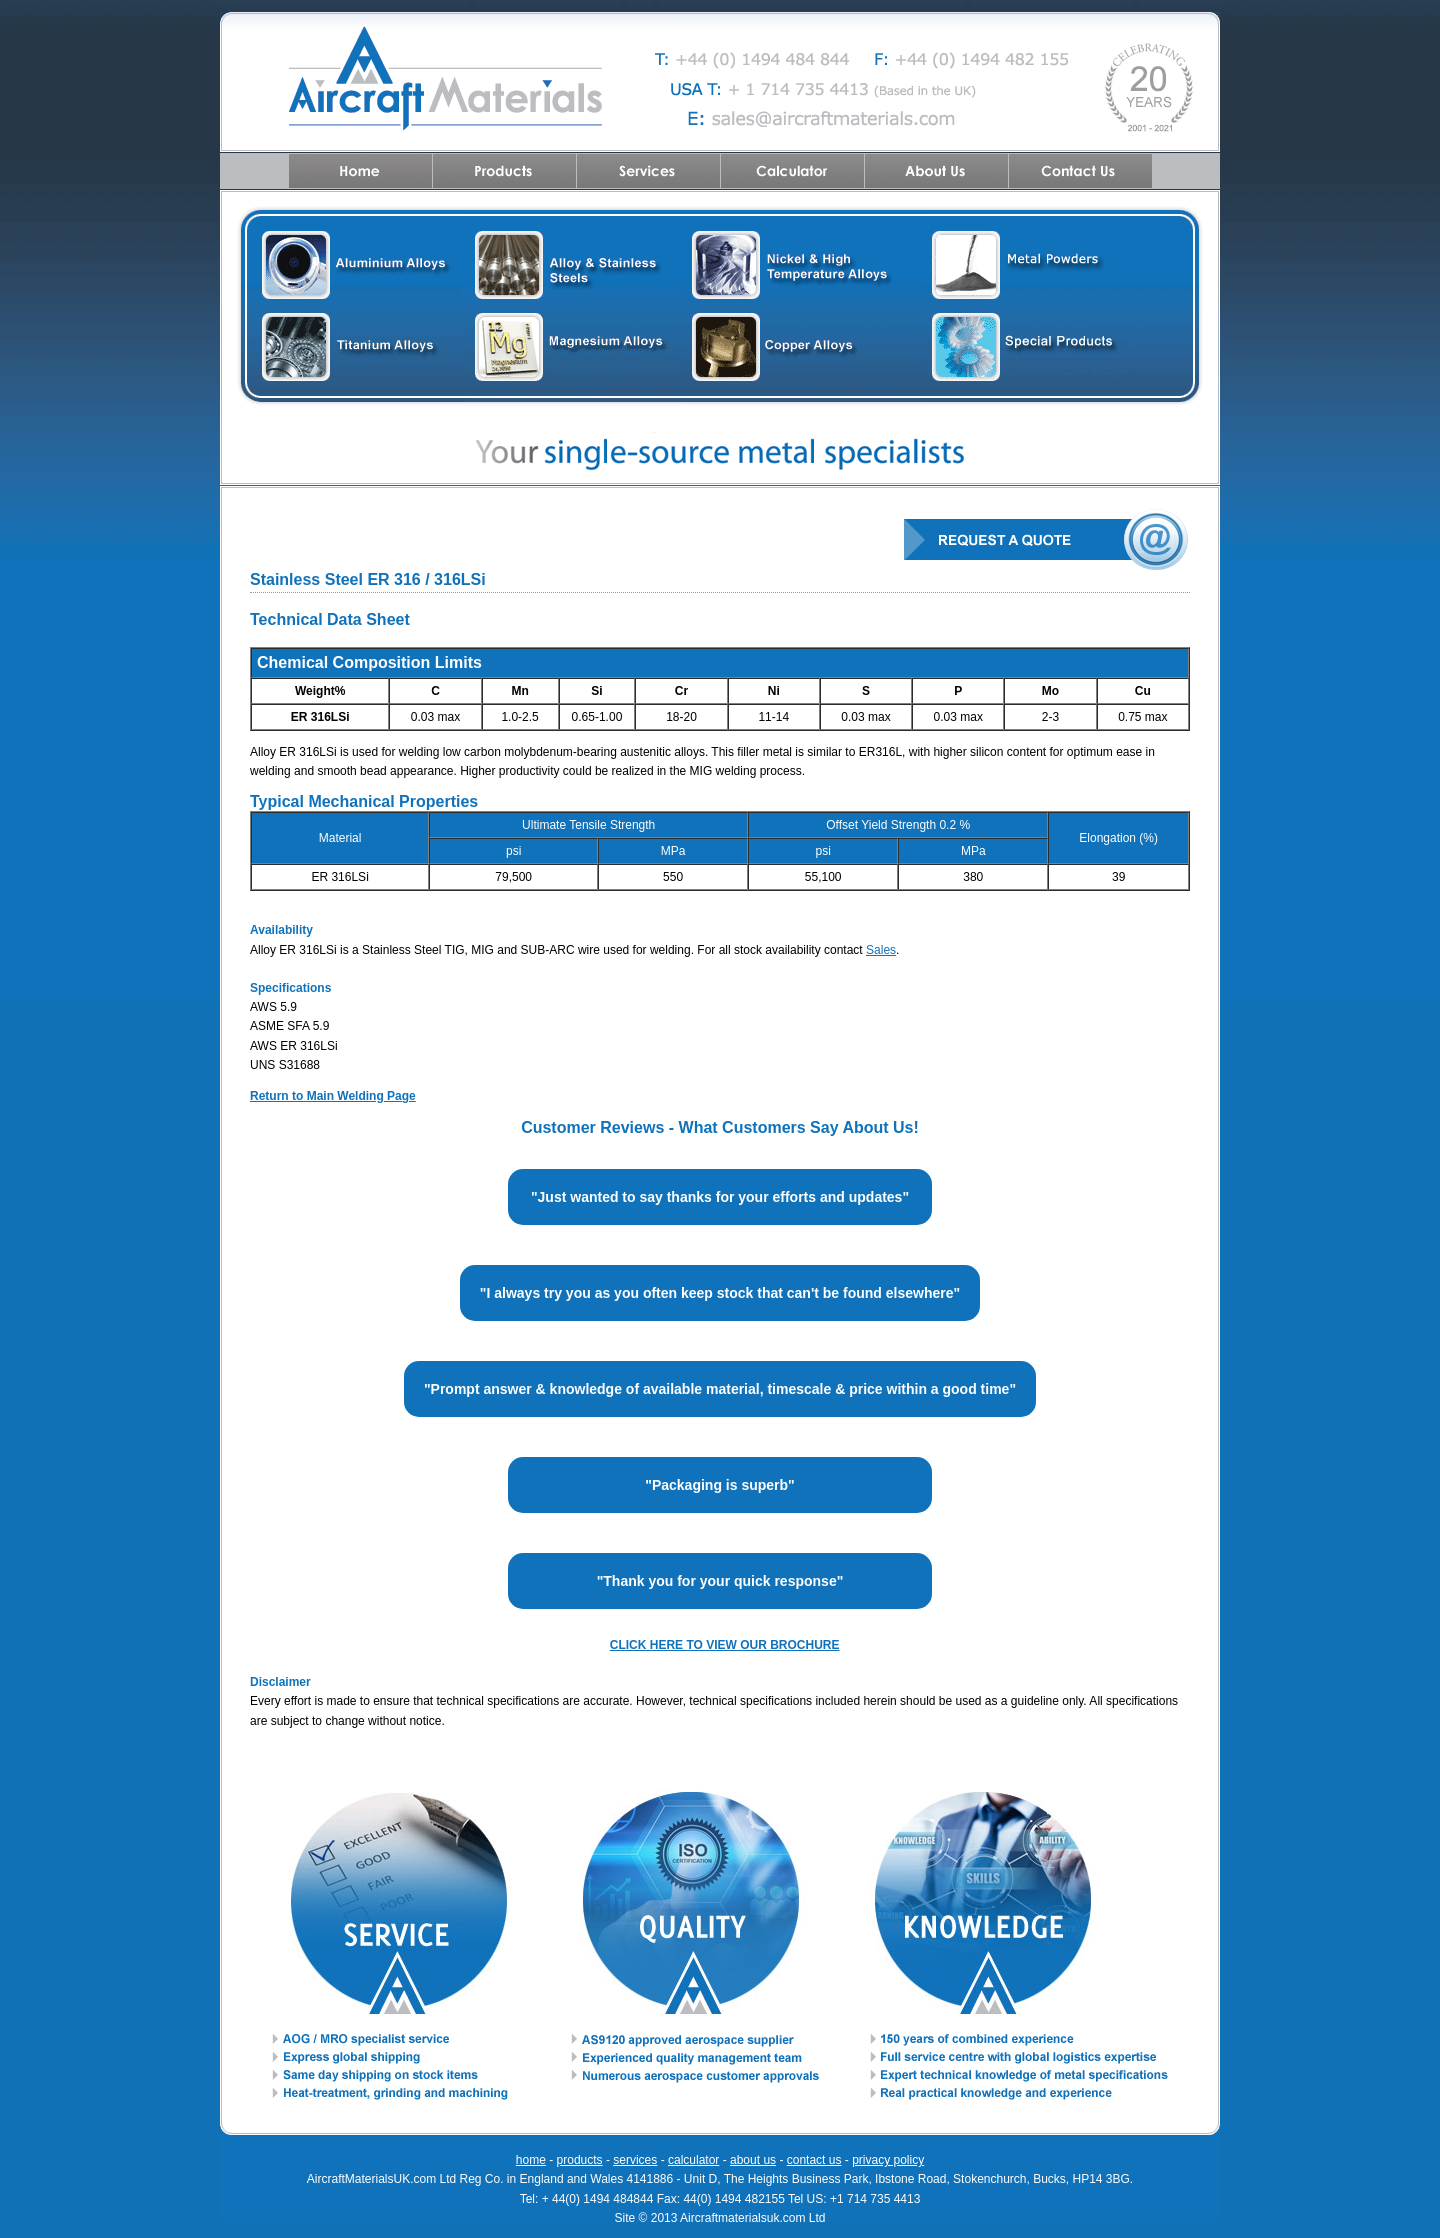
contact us (814, 2160)
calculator (693, 2160)
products (580, 2160)
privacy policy (888, 2160)
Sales (881, 950)
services (635, 2160)
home (531, 2160)
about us (753, 2160)
